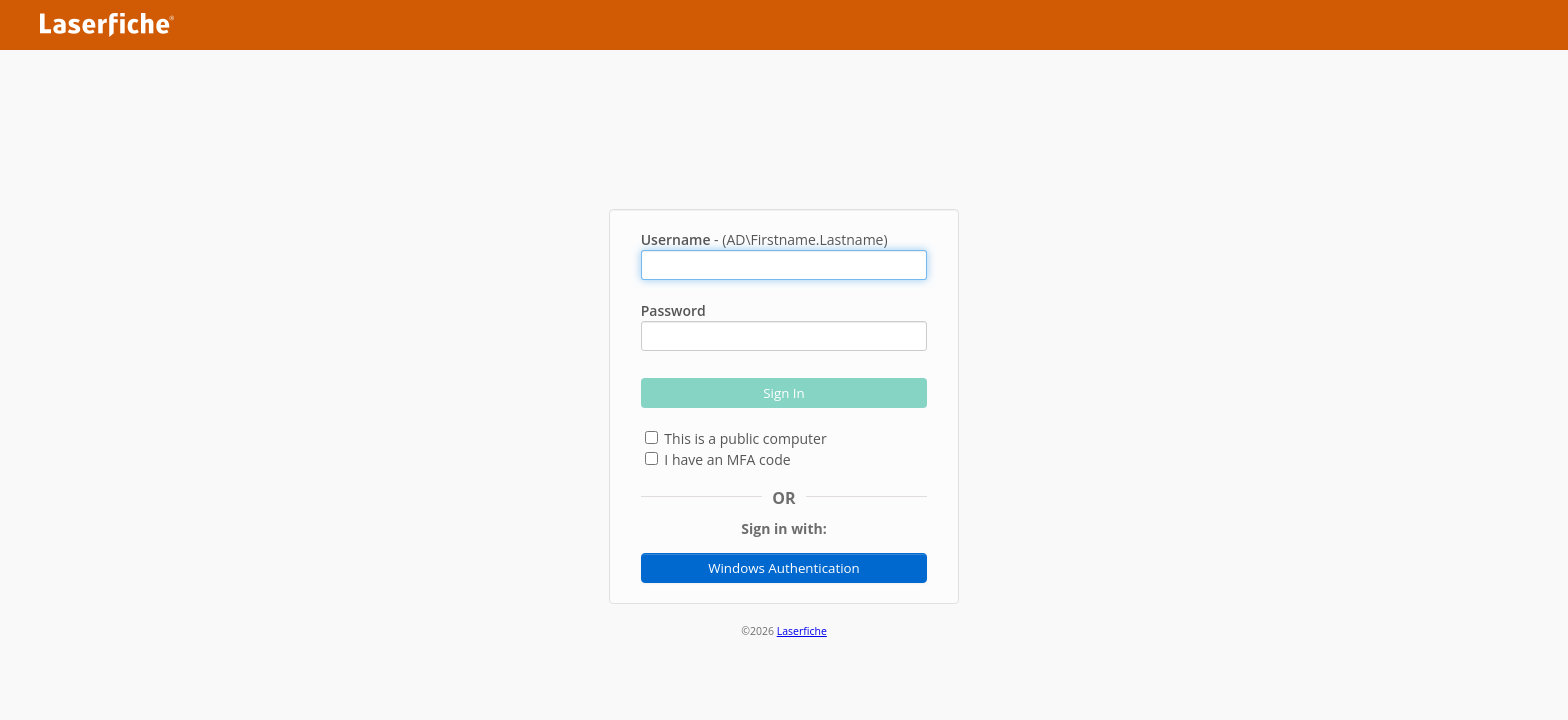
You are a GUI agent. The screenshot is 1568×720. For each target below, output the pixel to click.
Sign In (783, 393)
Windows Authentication (784, 568)
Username (676, 239)
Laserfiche (802, 631)
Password (673, 310)
